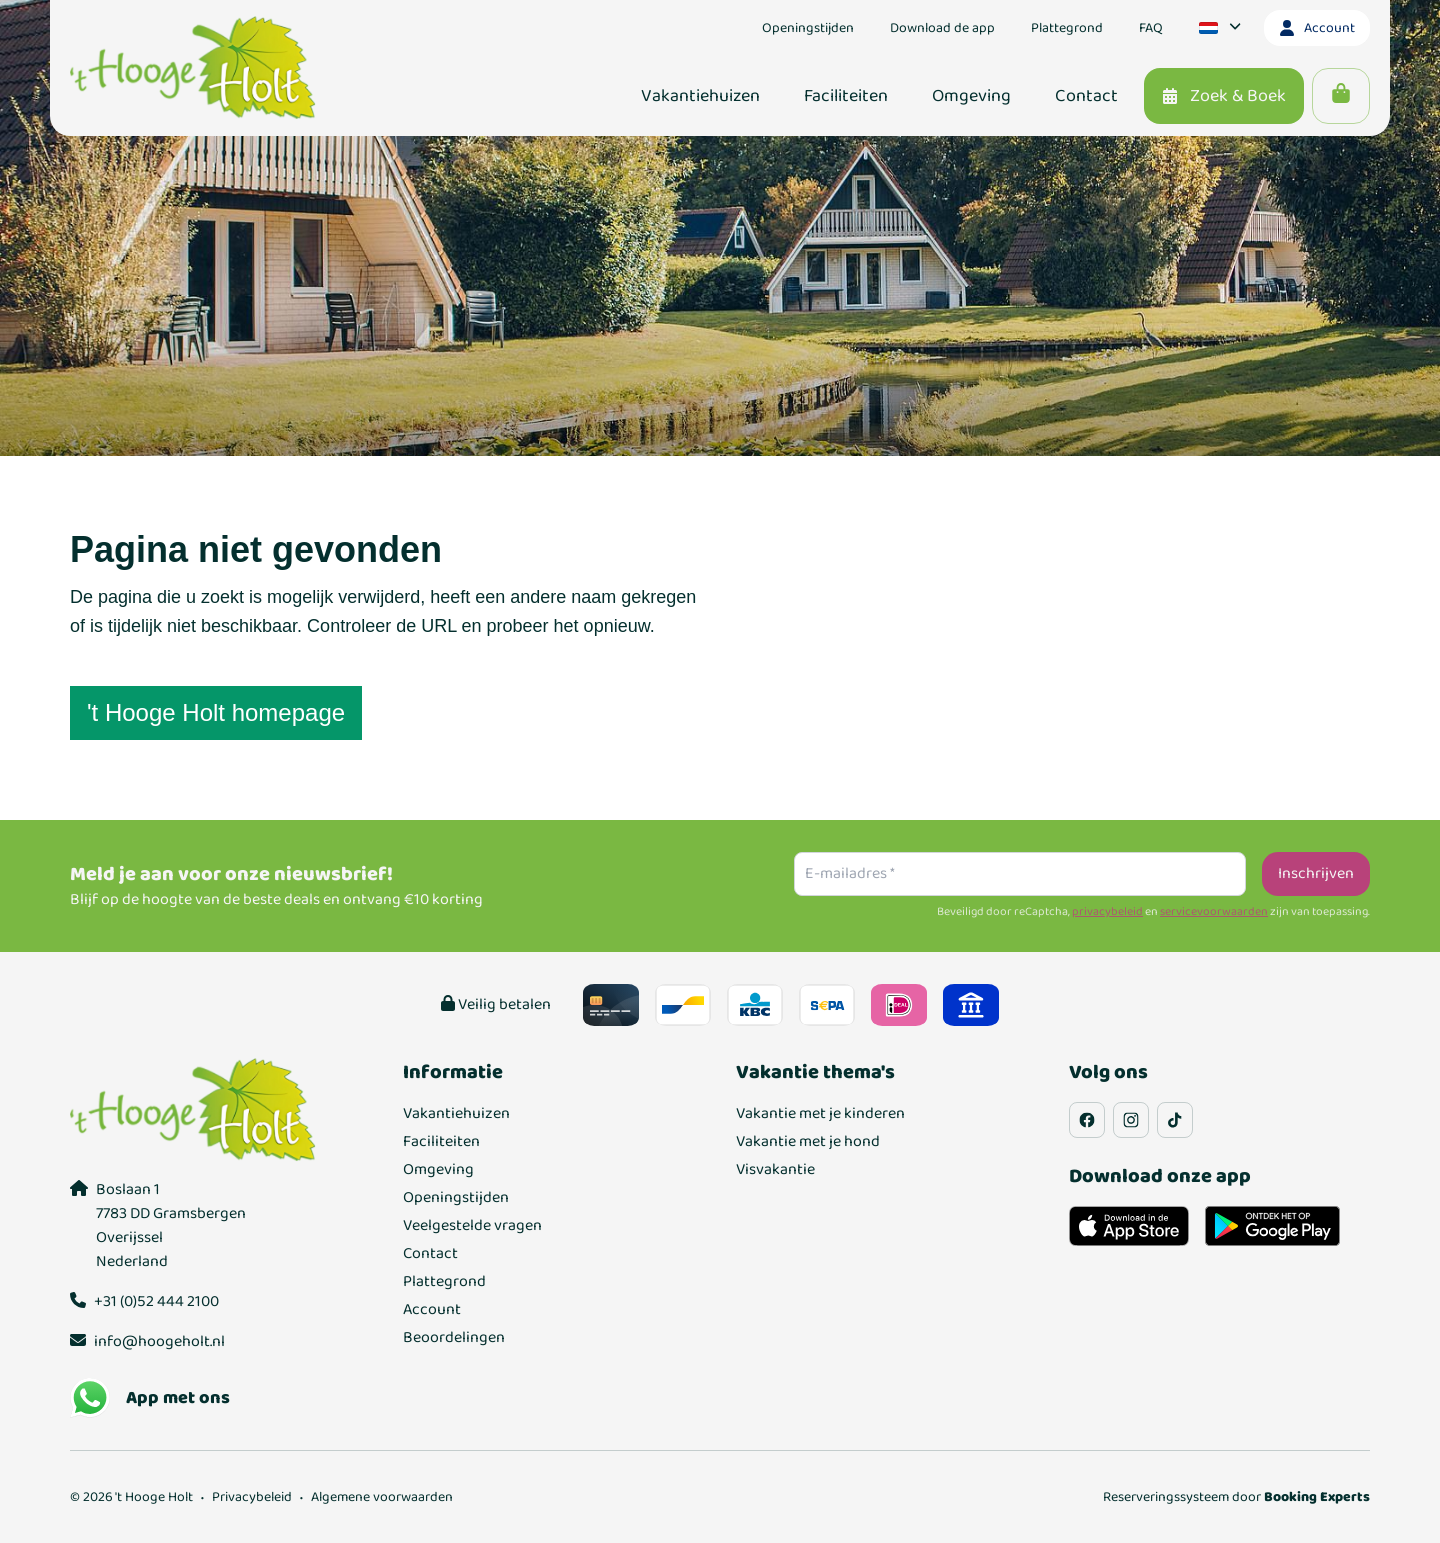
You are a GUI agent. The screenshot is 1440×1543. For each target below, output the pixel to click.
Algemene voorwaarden (382, 1497)
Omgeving (438, 1170)
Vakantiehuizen (456, 1114)
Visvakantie (775, 1170)
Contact (430, 1254)
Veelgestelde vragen (472, 1226)
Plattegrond (444, 1282)
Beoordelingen (454, 1338)
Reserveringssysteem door (1236, 1497)
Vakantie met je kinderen (820, 1114)
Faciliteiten (441, 1142)
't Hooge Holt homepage (216, 712)
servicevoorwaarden (1214, 912)
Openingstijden (456, 1198)
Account (432, 1310)
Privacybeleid (252, 1497)
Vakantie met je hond (808, 1142)
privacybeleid (1107, 912)
